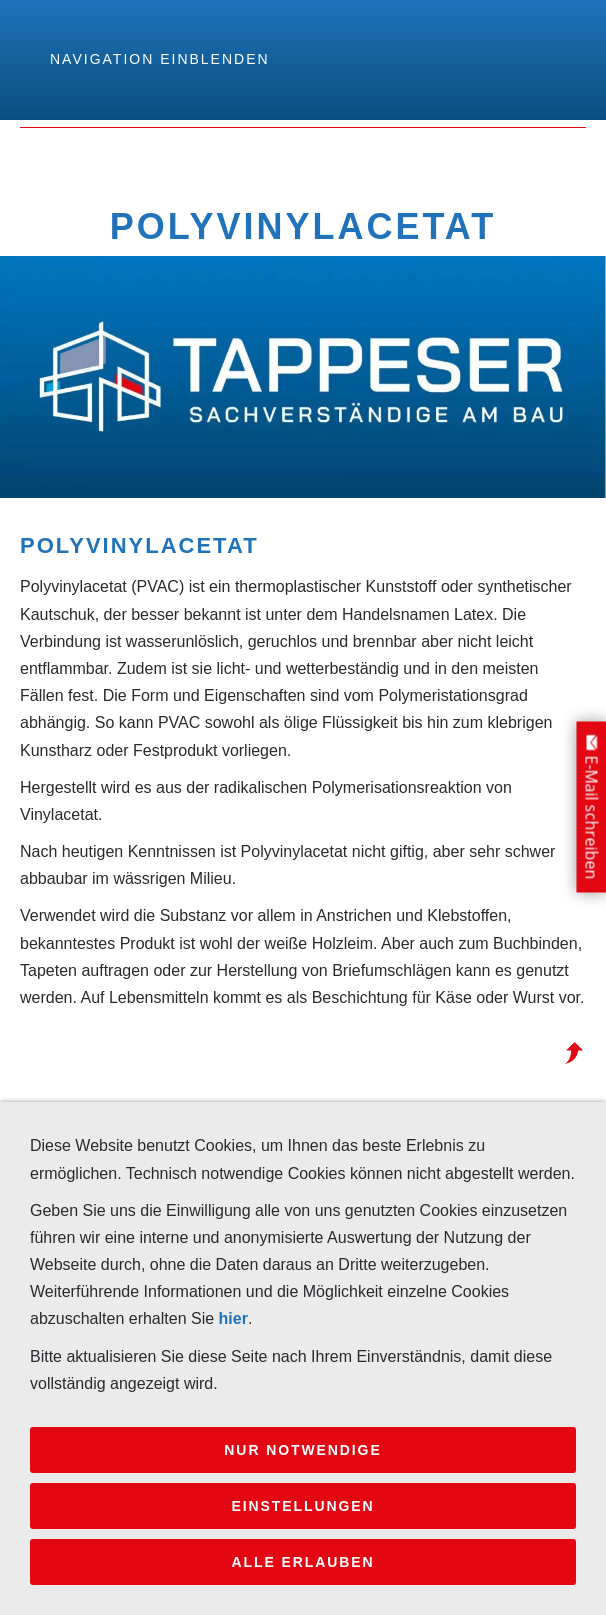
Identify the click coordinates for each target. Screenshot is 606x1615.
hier (233, 1318)
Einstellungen (303, 1506)
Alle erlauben (303, 1562)
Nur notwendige (302, 1450)
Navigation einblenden (160, 59)
